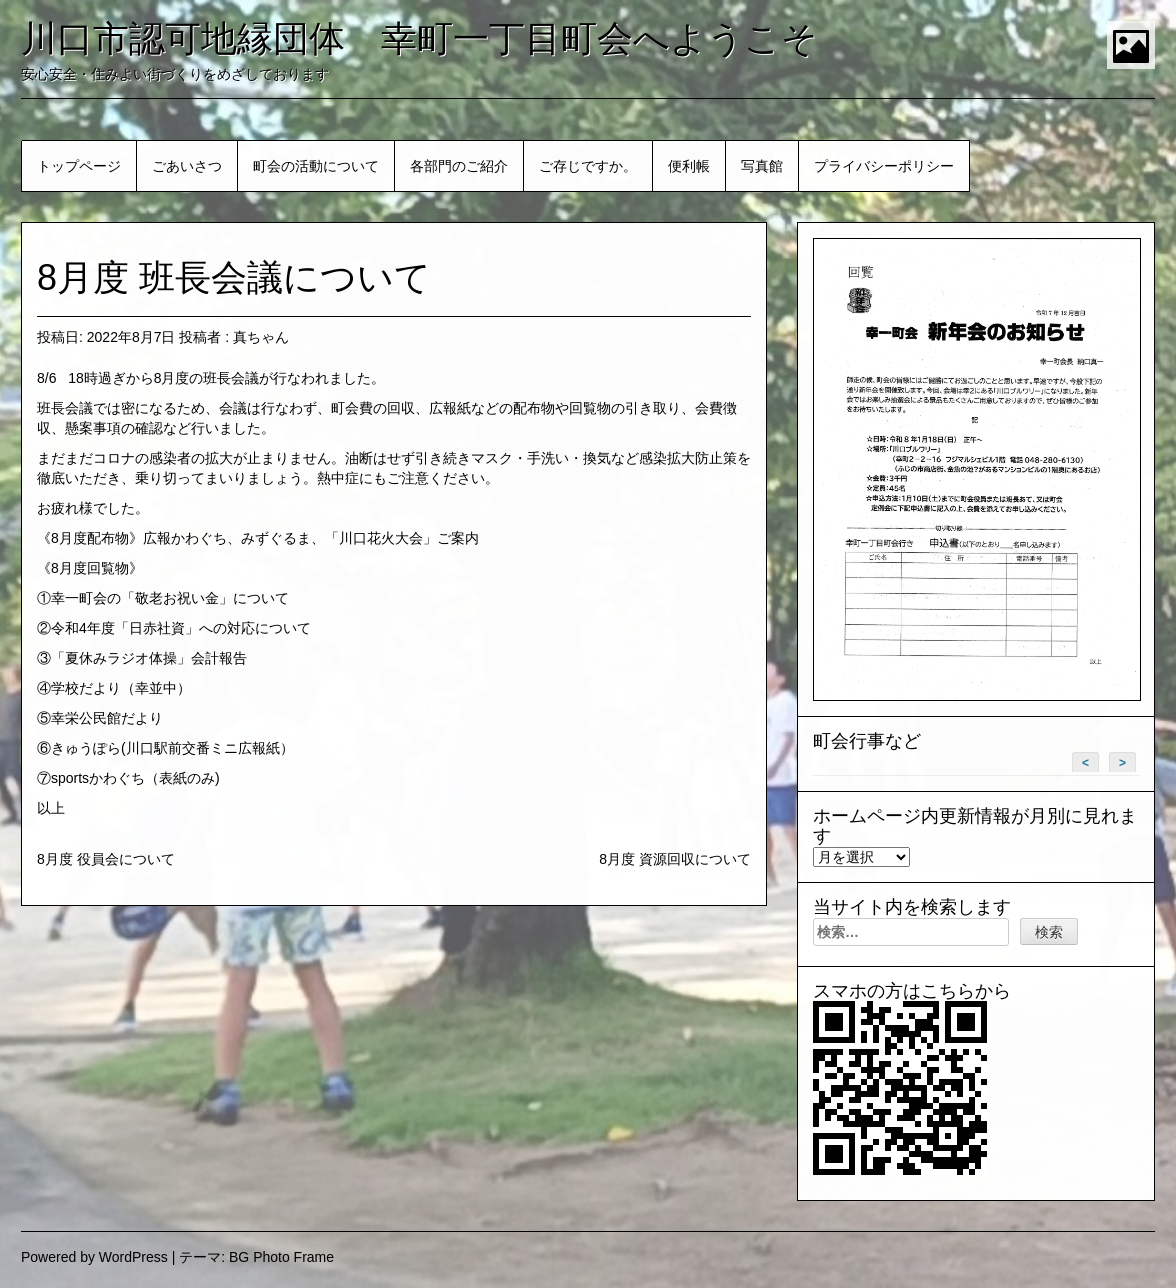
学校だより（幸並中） (121, 688)
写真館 (762, 166)
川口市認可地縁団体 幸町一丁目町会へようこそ (419, 38)
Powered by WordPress (94, 1257)
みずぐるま (276, 538)
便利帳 (689, 166)
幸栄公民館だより (107, 718)
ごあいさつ (187, 166)
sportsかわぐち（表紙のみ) (135, 778)
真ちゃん (261, 337)
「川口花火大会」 (381, 538)
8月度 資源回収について (675, 859)
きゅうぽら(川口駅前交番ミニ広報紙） (172, 748)
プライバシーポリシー (884, 166)
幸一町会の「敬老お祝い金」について (170, 598)
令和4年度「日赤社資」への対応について (181, 628)
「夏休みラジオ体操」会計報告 (149, 658)
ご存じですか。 (588, 166)
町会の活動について (316, 166)
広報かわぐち (185, 538)
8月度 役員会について (106, 859)
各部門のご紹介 (459, 166)
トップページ (79, 166)
